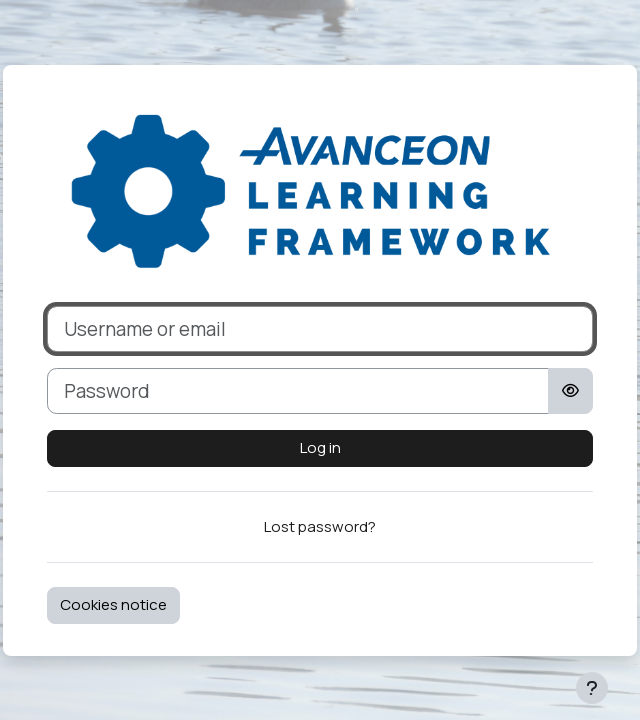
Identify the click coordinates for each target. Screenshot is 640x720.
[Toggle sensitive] (570, 391)
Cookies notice (113, 604)
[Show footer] (592, 688)
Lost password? (320, 526)
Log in (320, 447)
